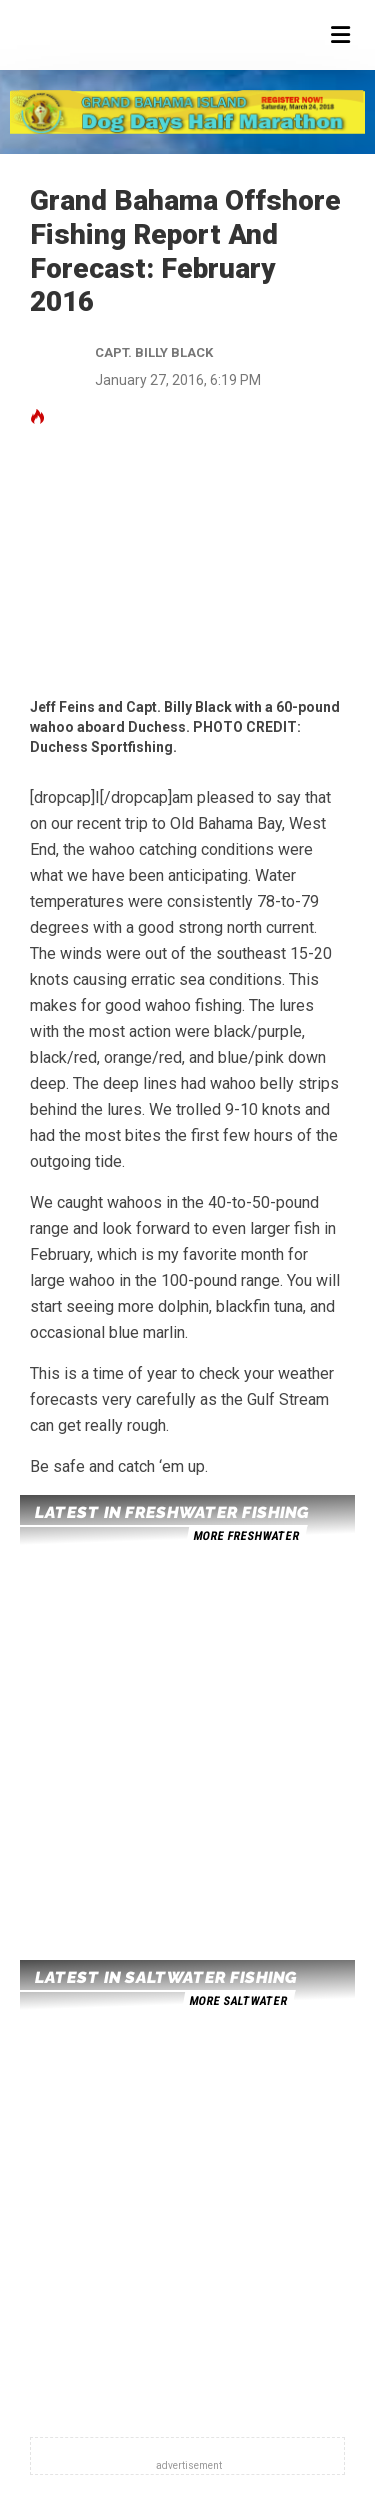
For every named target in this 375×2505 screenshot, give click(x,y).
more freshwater (246, 1536)
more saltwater (238, 2001)
